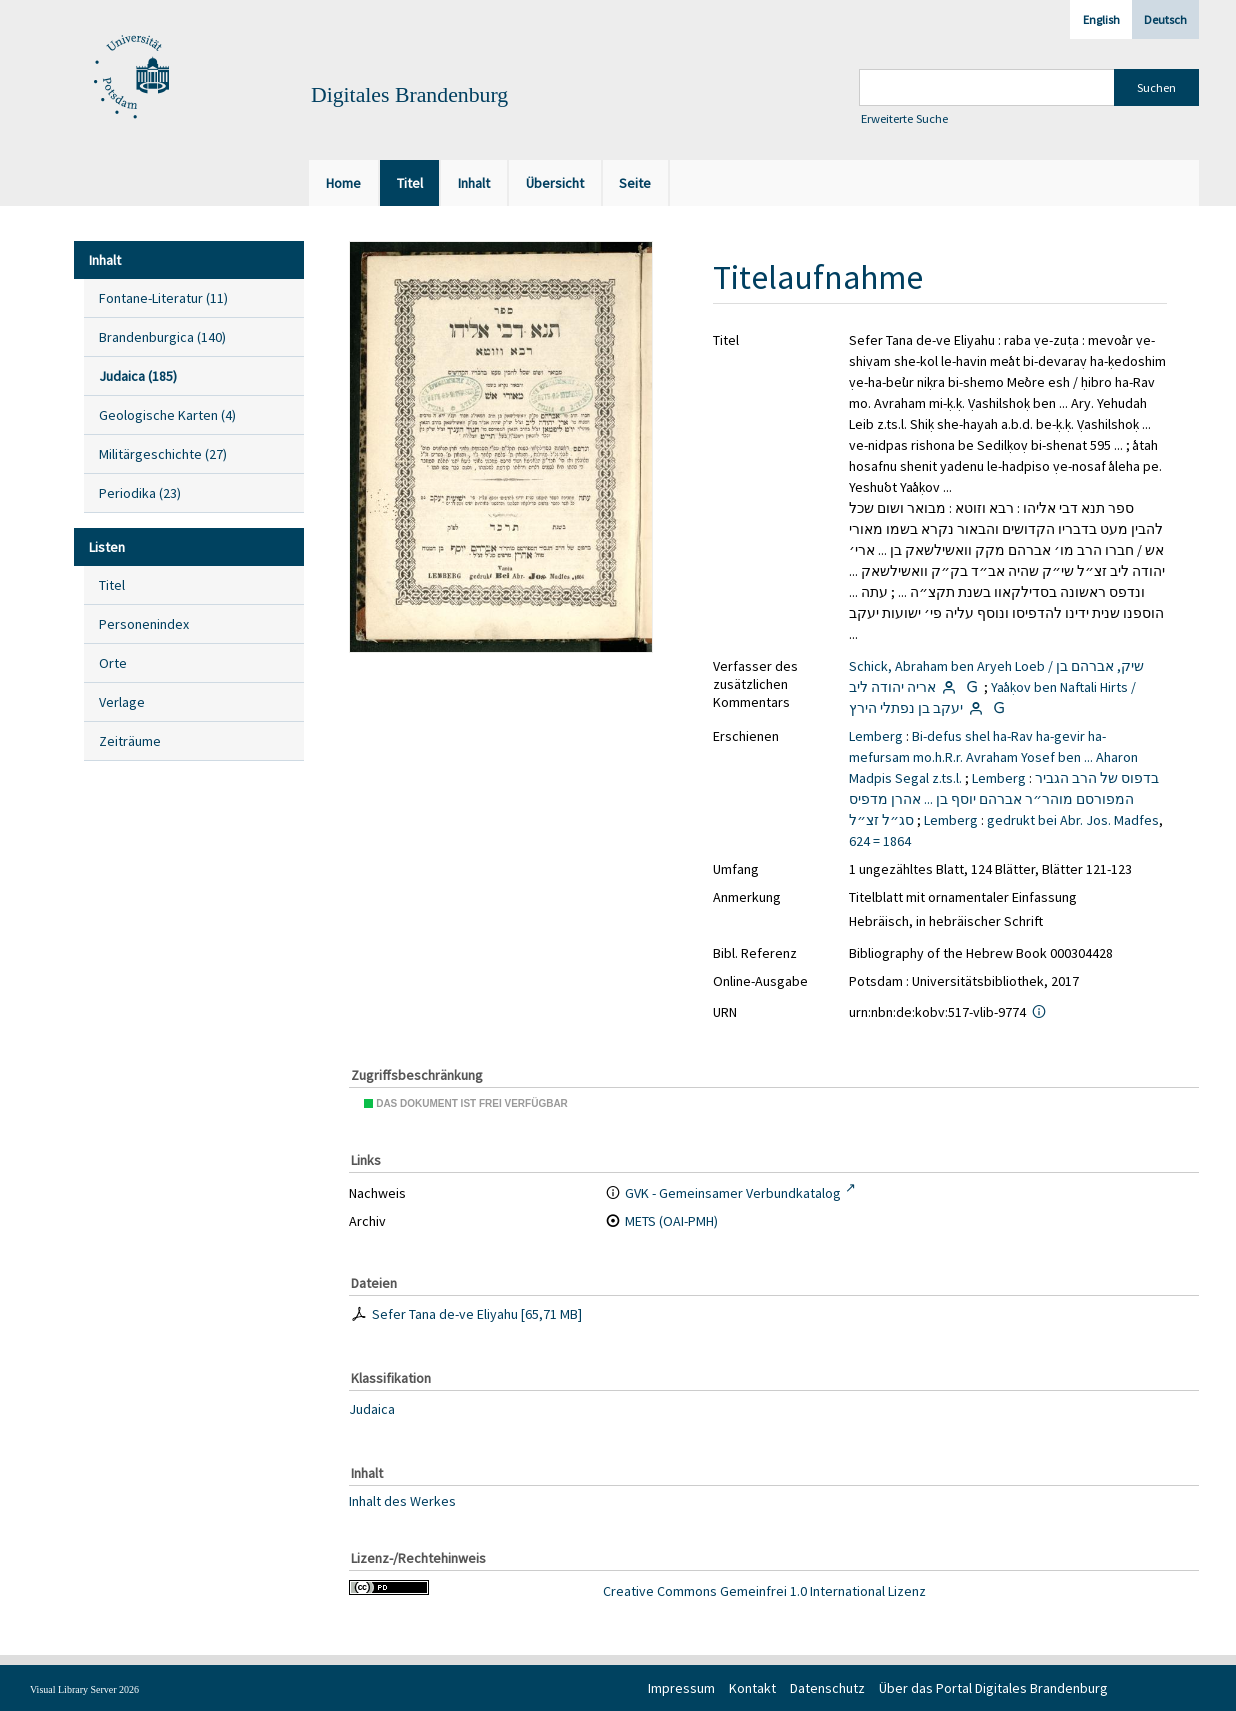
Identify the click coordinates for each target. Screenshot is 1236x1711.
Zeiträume (130, 741)
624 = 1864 (880, 841)
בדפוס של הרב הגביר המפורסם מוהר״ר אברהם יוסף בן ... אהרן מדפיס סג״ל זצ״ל (1004, 799)
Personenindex (144, 624)
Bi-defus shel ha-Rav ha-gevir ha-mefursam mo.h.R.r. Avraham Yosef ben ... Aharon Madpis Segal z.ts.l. (993, 757)
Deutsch (1165, 19)
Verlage (122, 702)
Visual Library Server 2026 (84, 1689)
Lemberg (876, 736)
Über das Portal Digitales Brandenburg (993, 1688)
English (1101, 19)
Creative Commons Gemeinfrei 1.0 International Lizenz (764, 1591)
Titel (112, 585)
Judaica (372, 1409)
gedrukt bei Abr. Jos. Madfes (1073, 820)
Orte (113, 663)
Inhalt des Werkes (402, 1501)
